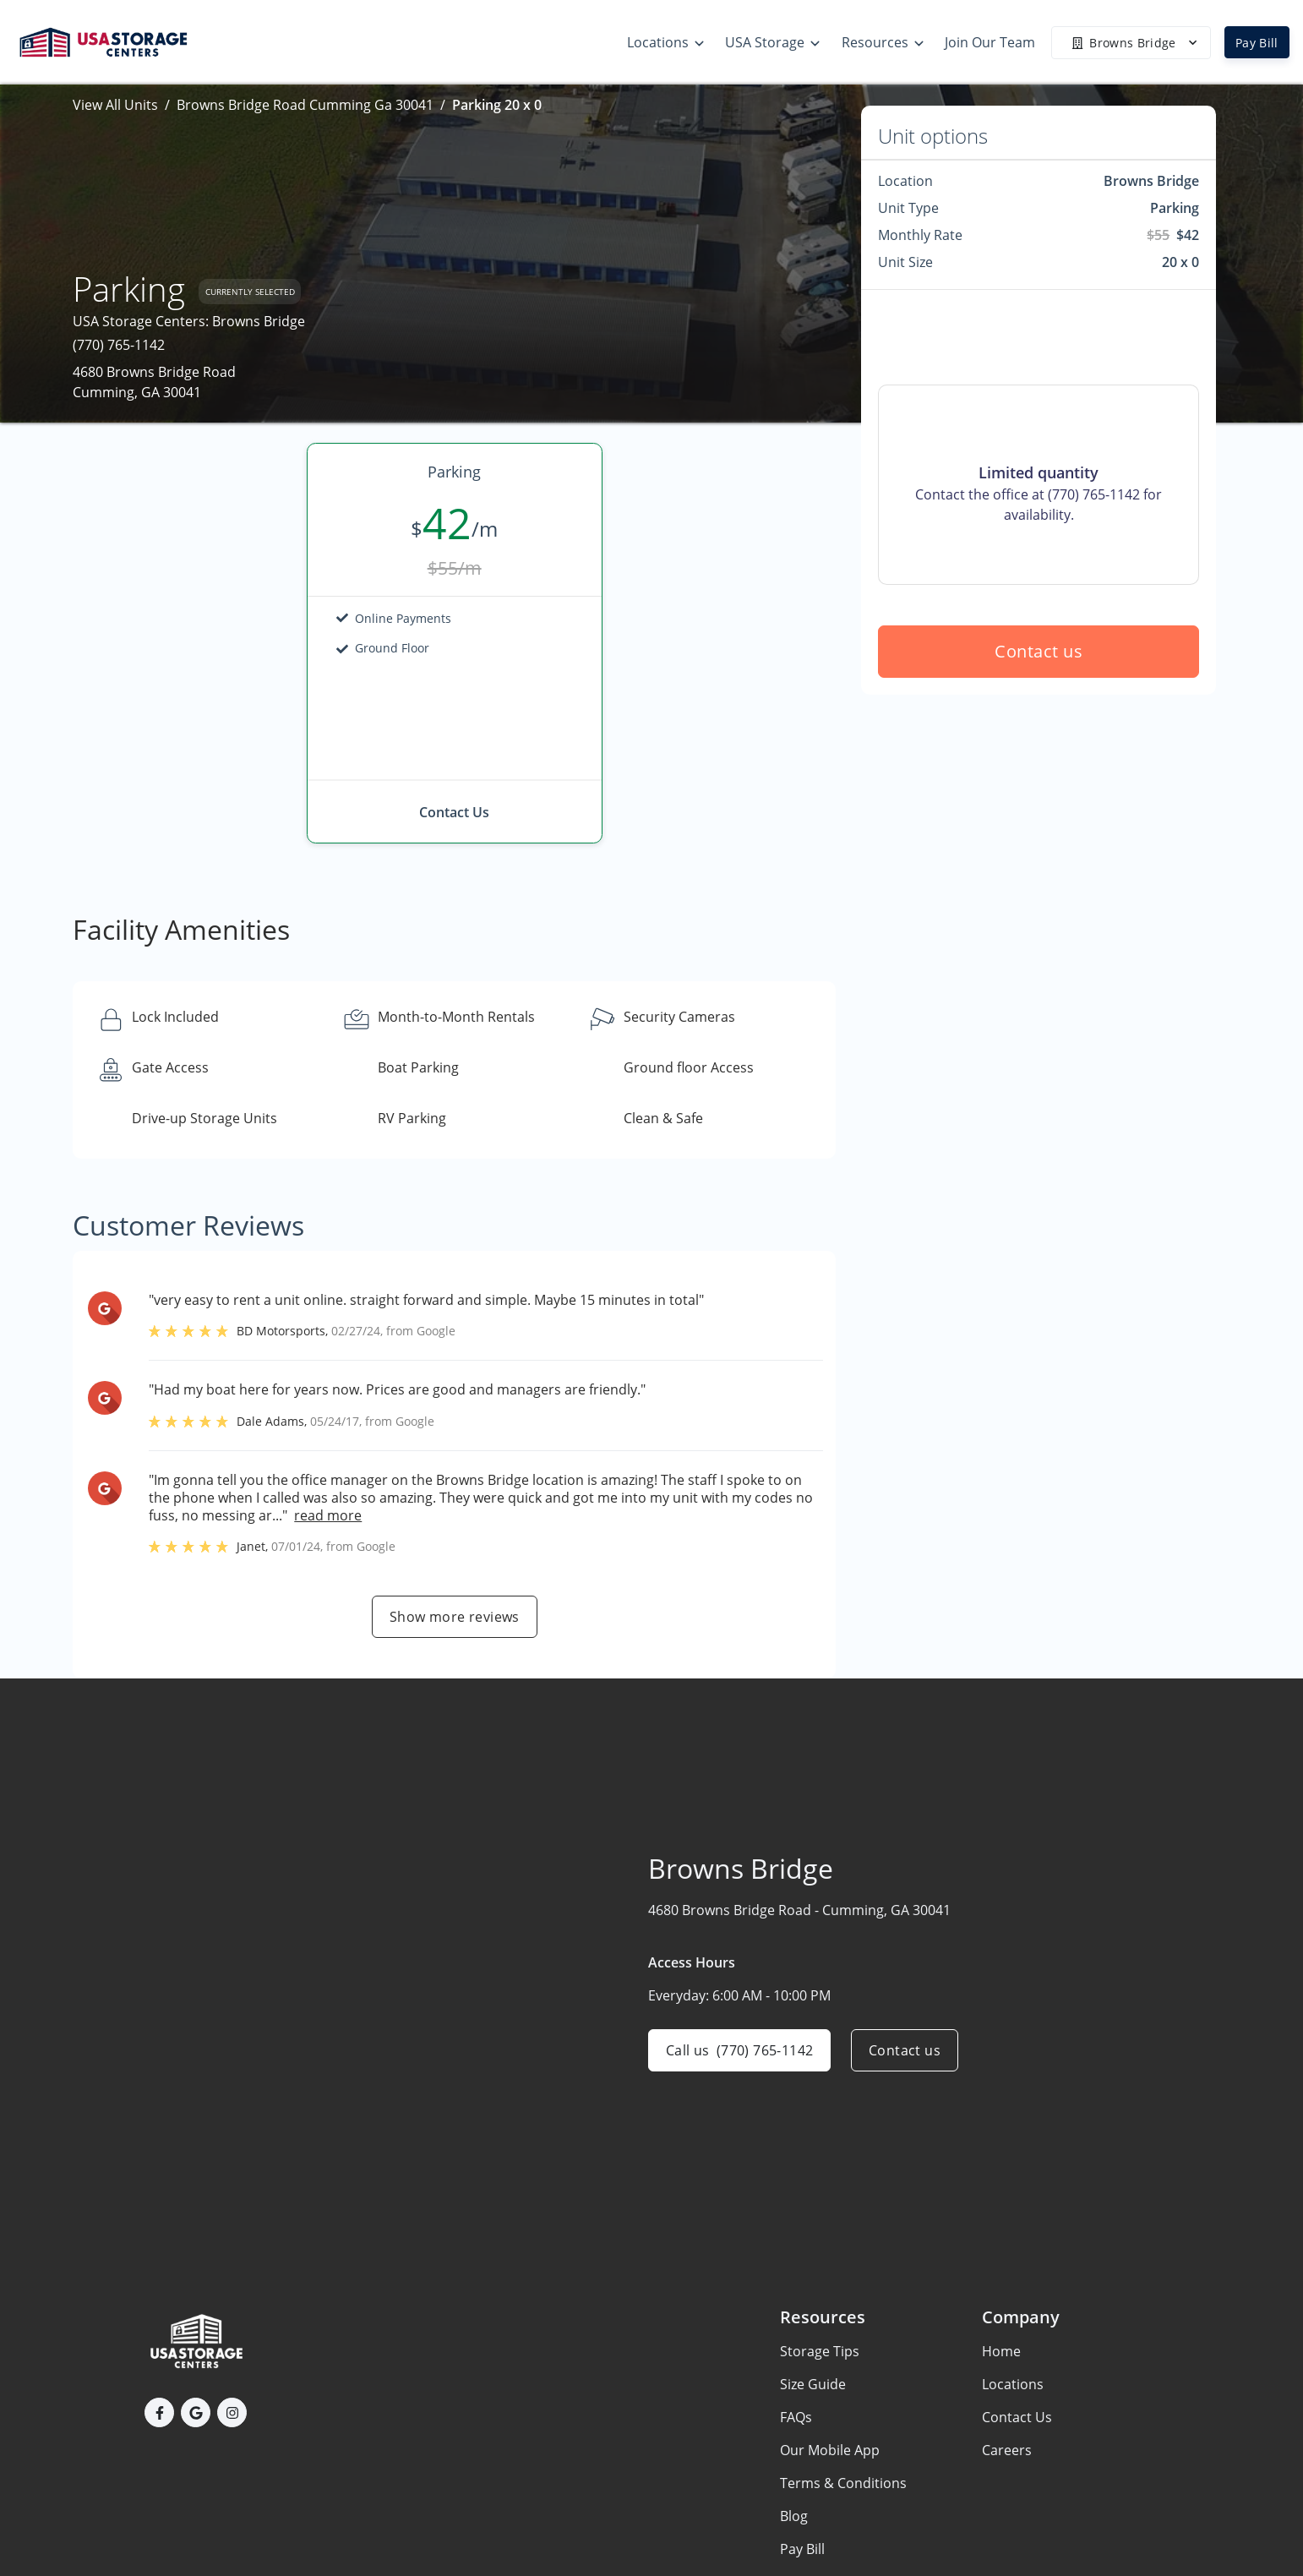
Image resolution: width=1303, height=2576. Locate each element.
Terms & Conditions (843, 2483)
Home (1001, 2351)
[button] (159, 2412)
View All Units (115, 105)
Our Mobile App (830, 2450)
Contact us (1038, 651)
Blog (794, 2516)
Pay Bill (1256, 43)
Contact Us (1017, 2417)
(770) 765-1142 (119, 345)
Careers (1007, 2450)
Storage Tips (819, 2351)
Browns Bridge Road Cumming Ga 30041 (305, 105)
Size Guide (813, 2384)
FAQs (796, 2417)
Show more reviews (455, 1616)
